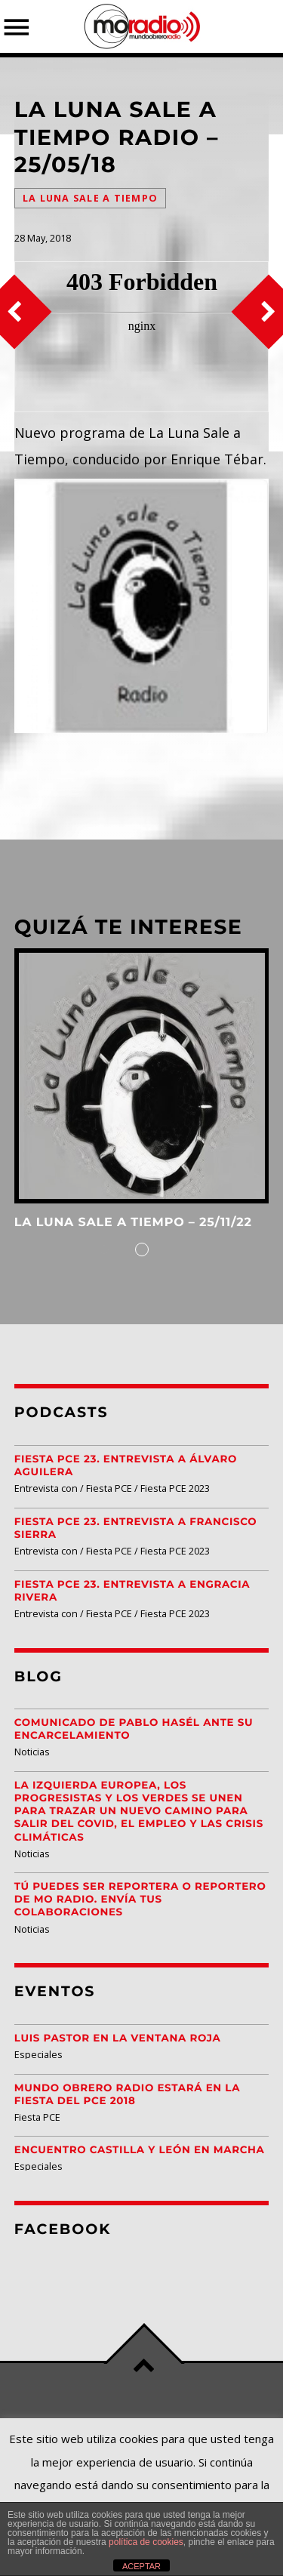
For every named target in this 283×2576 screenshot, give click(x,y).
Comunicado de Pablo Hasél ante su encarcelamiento (134, 1729)
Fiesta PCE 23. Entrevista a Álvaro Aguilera (125, 1465)
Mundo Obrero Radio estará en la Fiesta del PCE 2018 (127, 2094)
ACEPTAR (141, 2566)
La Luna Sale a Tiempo (90, 198)
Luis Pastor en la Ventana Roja (117, 2038)
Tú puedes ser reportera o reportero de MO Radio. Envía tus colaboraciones (140, 1899)
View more (141, 1075)
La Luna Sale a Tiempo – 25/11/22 (133, 1223)
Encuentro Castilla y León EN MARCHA (139, 2150)
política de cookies (146, 2542)
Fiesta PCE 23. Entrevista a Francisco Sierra (135, 1528)
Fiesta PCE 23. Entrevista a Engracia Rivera (132, 1591)
